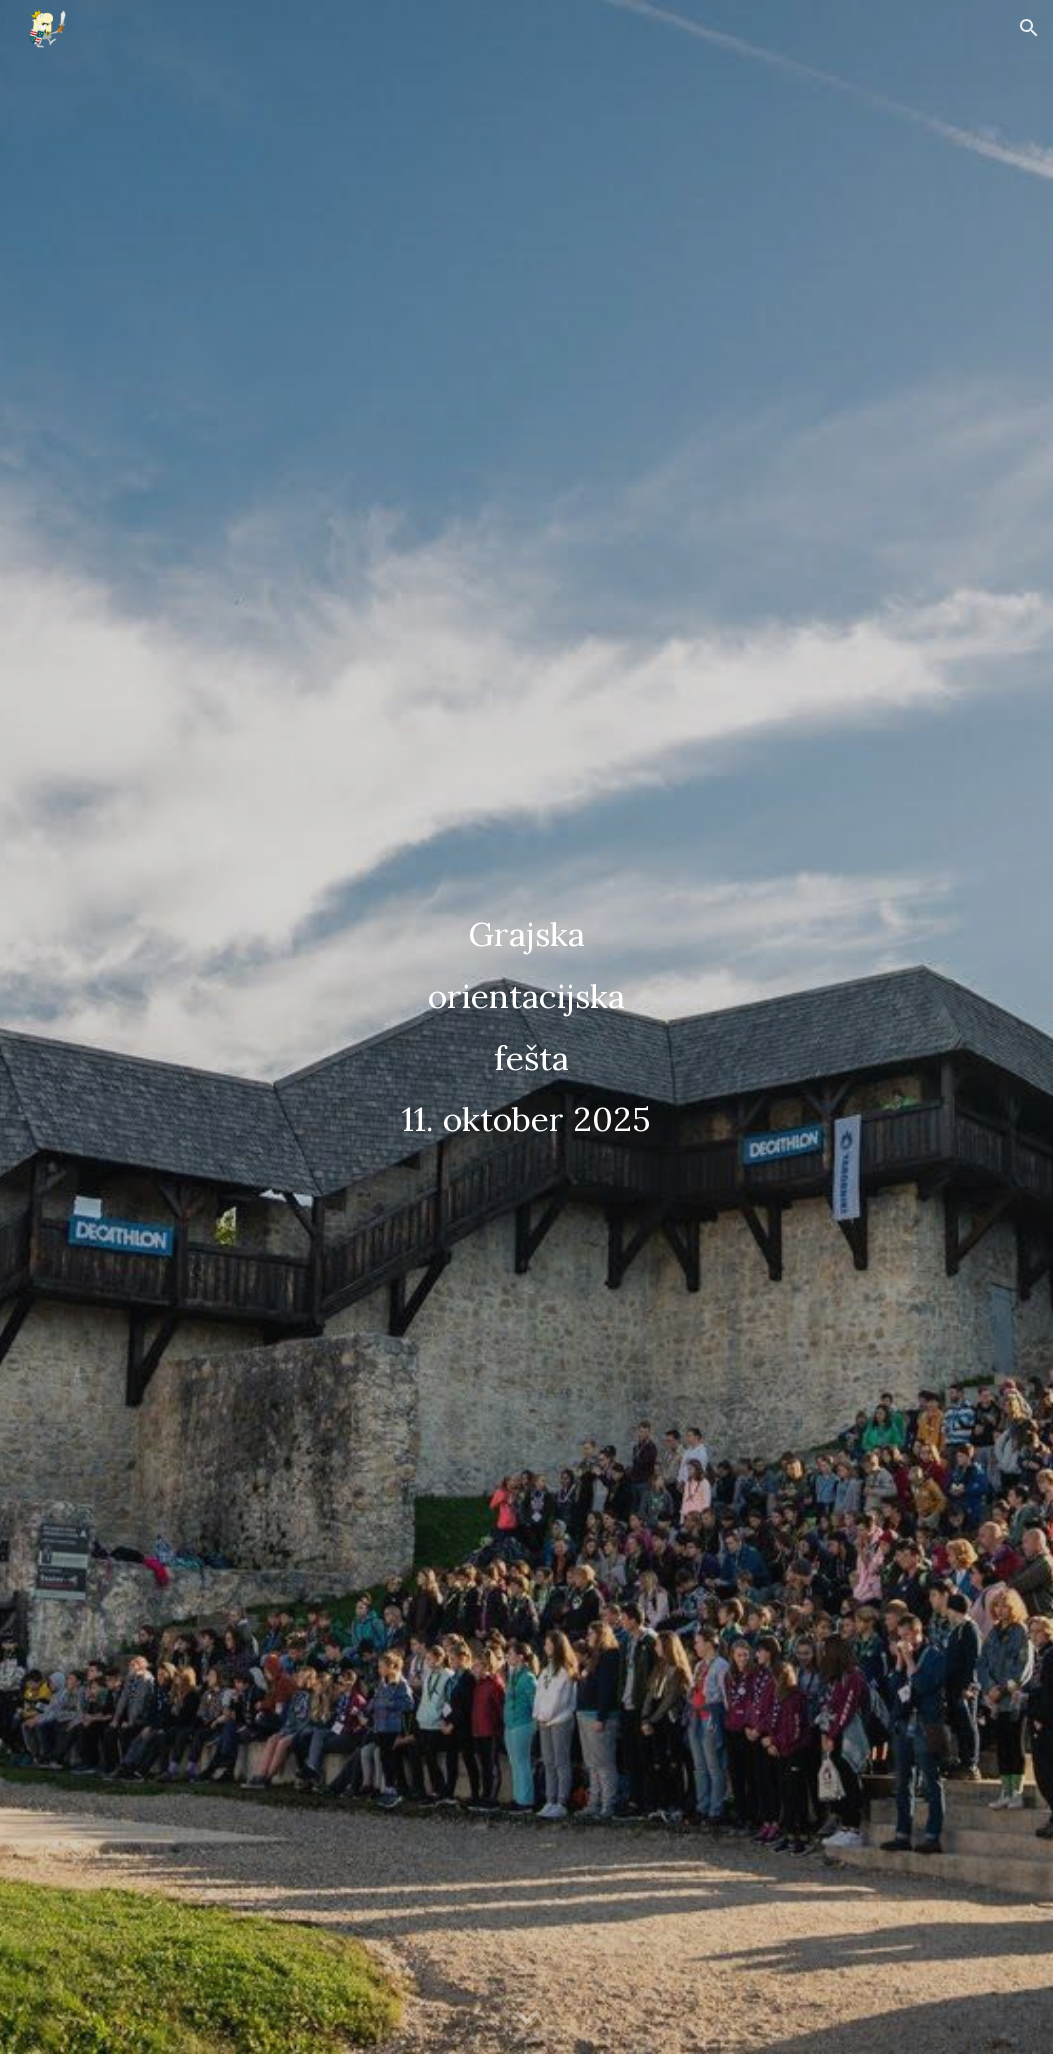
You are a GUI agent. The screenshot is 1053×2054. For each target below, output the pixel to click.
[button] (1029, 28)
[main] (526, 1027)
